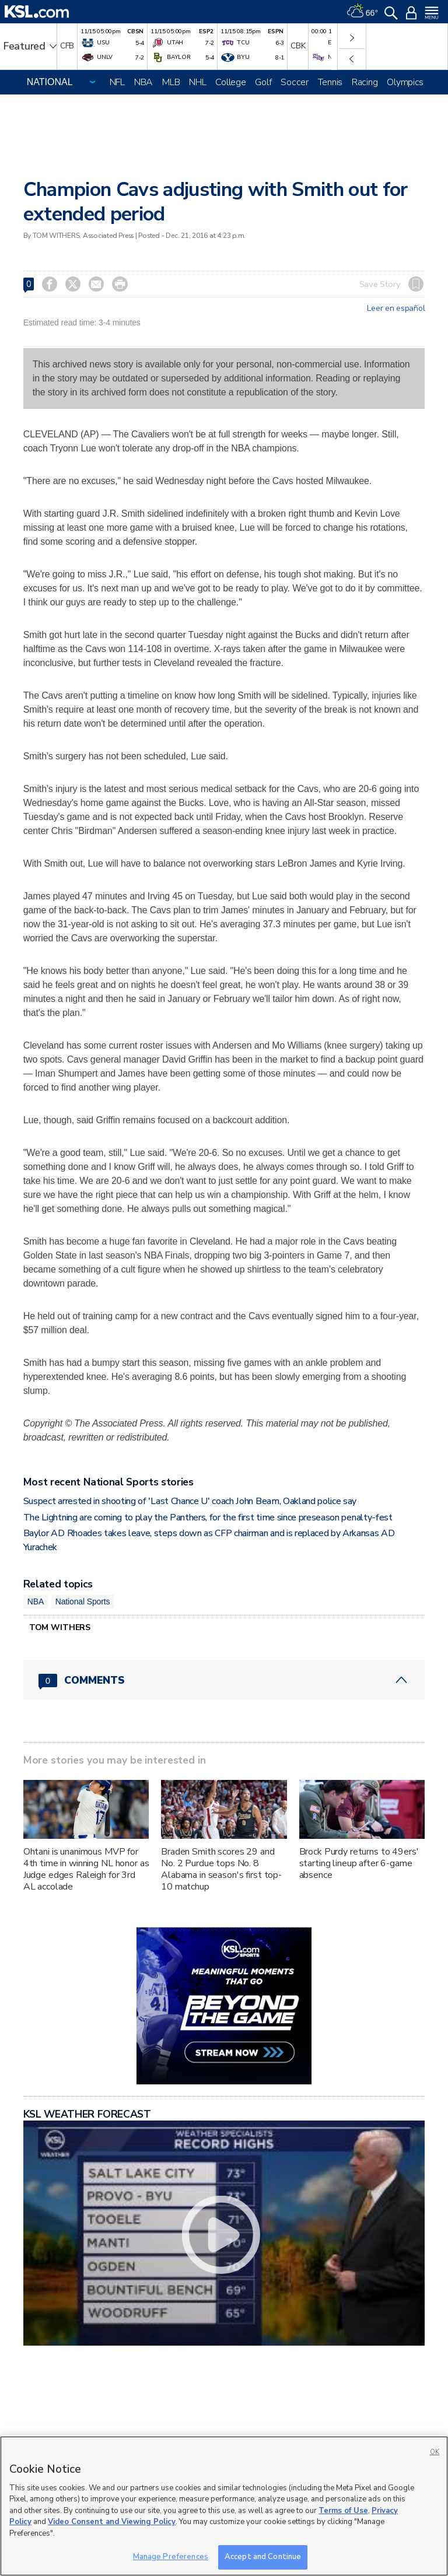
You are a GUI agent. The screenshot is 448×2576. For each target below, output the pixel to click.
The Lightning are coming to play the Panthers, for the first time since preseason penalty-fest (208, 1517)
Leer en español (396, 308)
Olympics (405, 82)
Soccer (294, 82)
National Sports (82, 1601)
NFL (117, 82)
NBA (143, 82)
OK (434, 2452)
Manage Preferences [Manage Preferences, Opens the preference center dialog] (170, 2557)
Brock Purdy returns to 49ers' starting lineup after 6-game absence (359, 1863)
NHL (197, 82)
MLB (171, 82)
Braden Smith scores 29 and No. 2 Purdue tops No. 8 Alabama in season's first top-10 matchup (221, 1869)
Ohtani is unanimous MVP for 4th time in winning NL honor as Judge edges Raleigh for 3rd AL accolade (86, 1869)
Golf (263, 82)
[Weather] (362, 11)
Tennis (330, 82)
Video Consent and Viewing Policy (112, 2522)
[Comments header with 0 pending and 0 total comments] (224, 1680)
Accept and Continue (263, 2557)
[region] (224, 2506)
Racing (364, 82)
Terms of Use (343, 2510)
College (230, 82)
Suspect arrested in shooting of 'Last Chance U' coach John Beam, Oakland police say (189, 1501)
